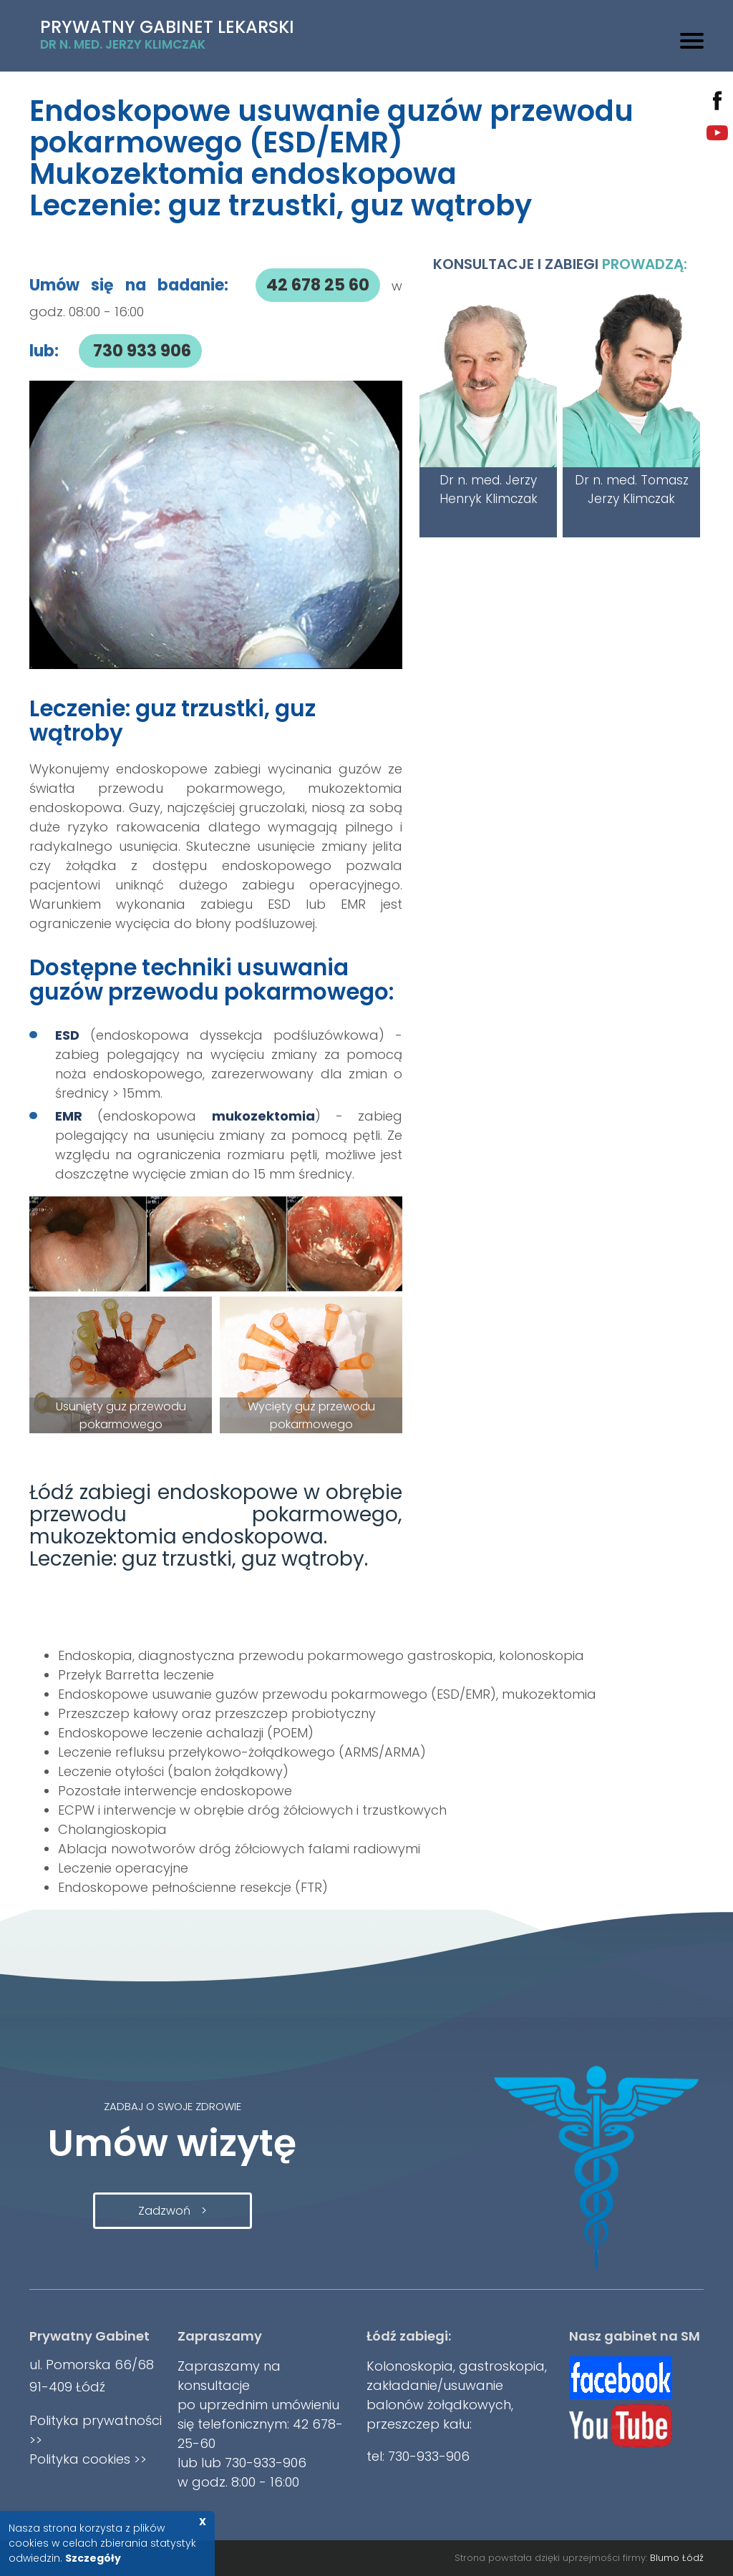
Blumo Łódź (677, 2558)
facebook (717, 100)
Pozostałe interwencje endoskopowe (175, 1791)
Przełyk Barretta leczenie (136, 1675)
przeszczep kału (418, 2424)
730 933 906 (140, 350)
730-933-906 (263, 2463)
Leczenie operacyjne (123, 1868)
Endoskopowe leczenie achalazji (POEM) (186, 1733)
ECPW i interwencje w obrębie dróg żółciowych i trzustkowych (252, 1810)
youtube (717, 132)
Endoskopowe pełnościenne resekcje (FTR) (193, 1887)
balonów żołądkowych (438, 2405)
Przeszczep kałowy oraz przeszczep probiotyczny (217, 1713)
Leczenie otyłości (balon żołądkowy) (173, 1771)
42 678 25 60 (317, 284)
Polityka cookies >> (88, 2459)
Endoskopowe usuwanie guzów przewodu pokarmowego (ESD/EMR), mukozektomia (327, 1694)
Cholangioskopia (112, 1829)
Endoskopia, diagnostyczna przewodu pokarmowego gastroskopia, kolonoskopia (321, 1655)
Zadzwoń (164, 2210)
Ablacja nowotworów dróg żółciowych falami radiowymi (239, 1849)
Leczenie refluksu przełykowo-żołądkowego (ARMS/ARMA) (242, 1752)
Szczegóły (93, 2558)
